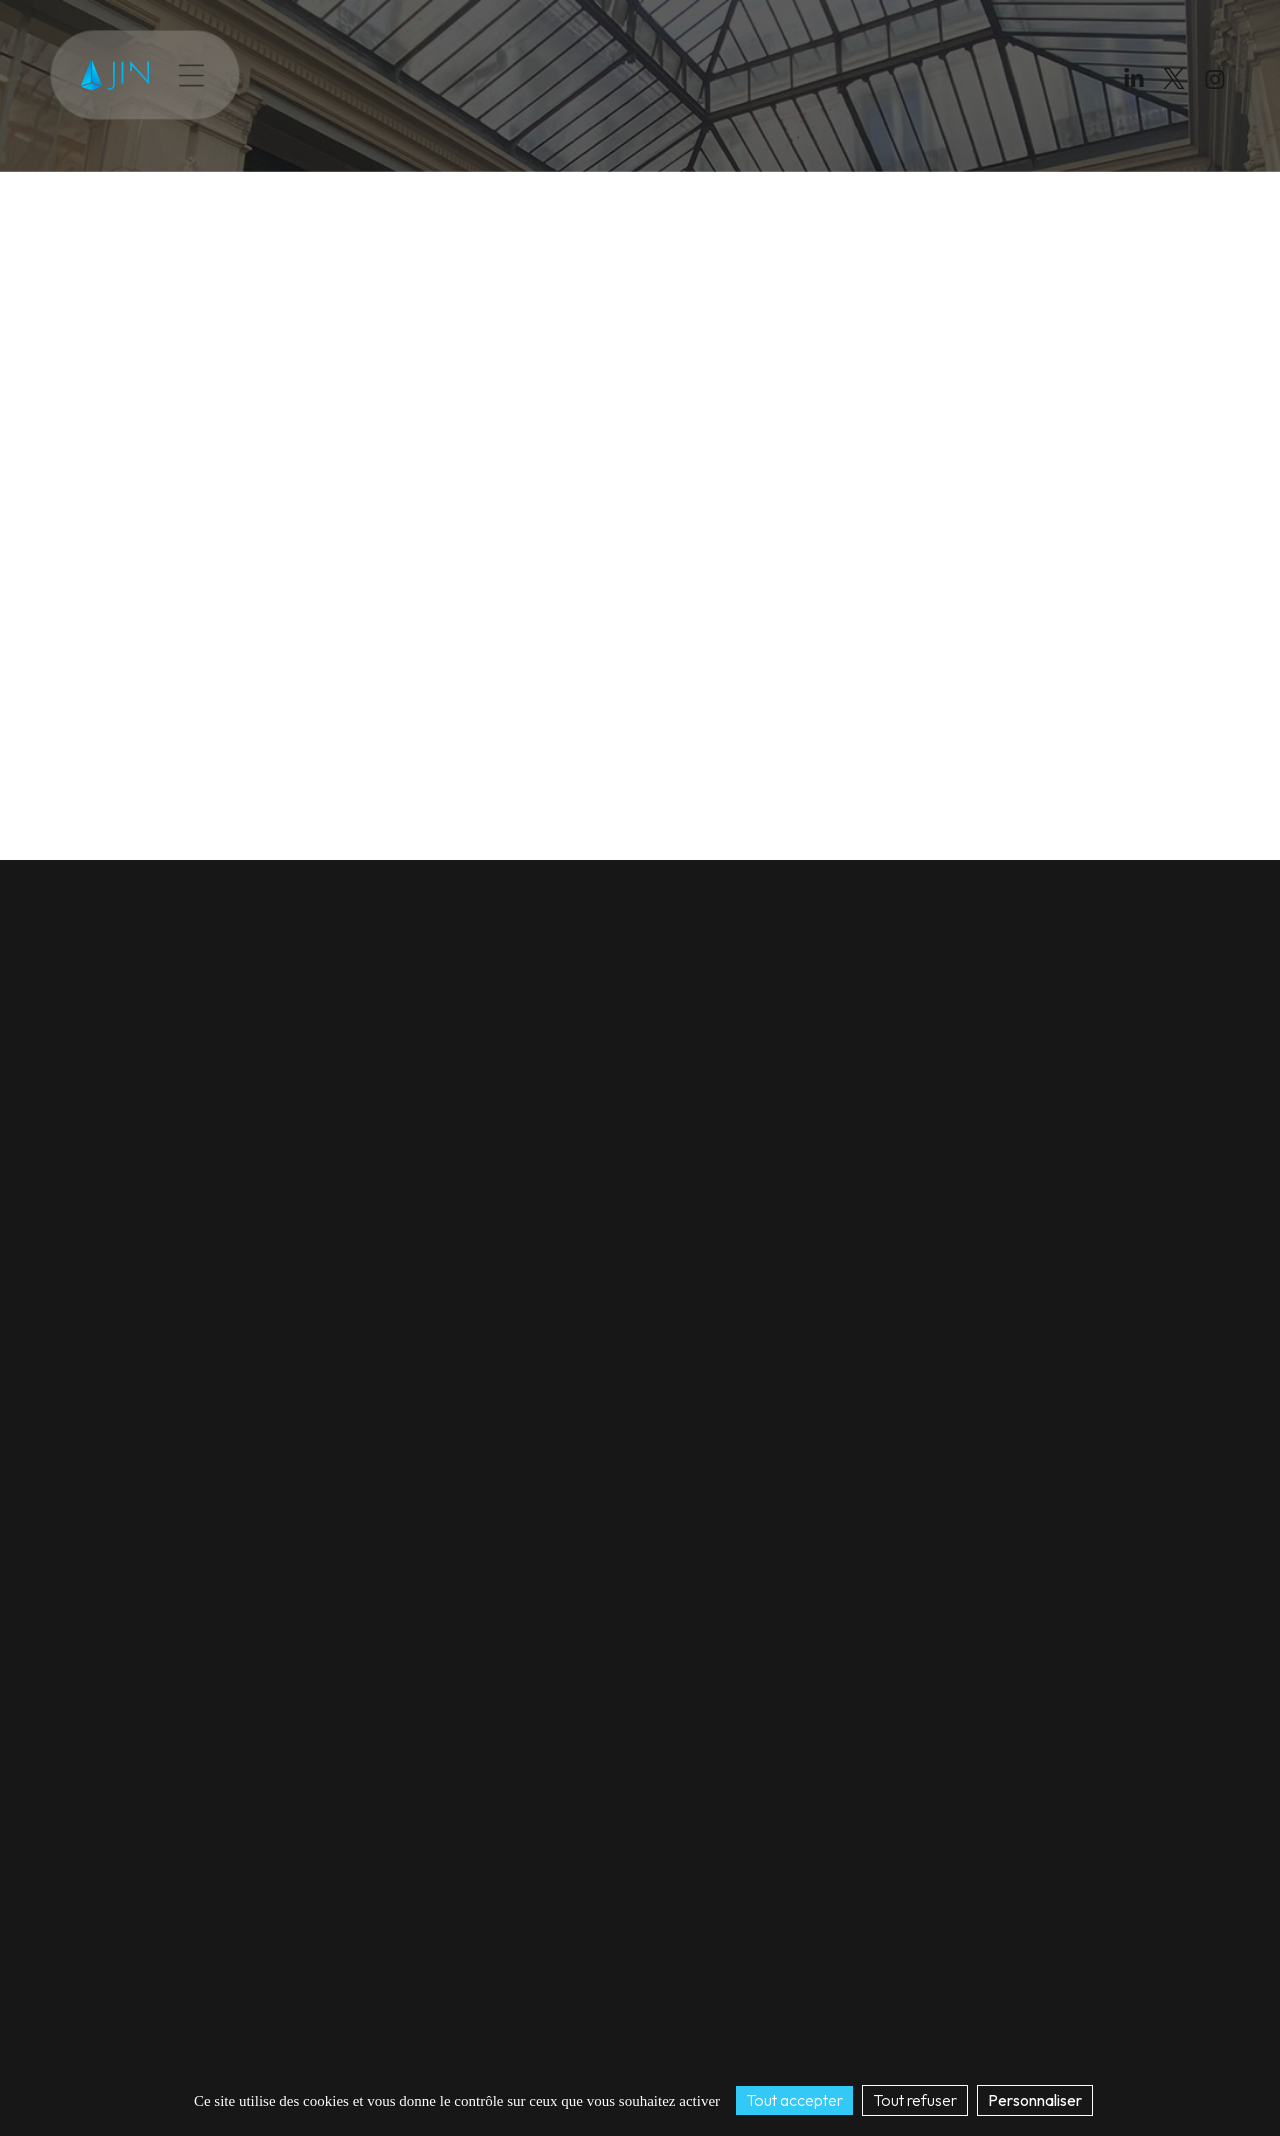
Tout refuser (915, 2100)
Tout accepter (794, 2100)
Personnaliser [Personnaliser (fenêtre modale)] (1035, 2100)
